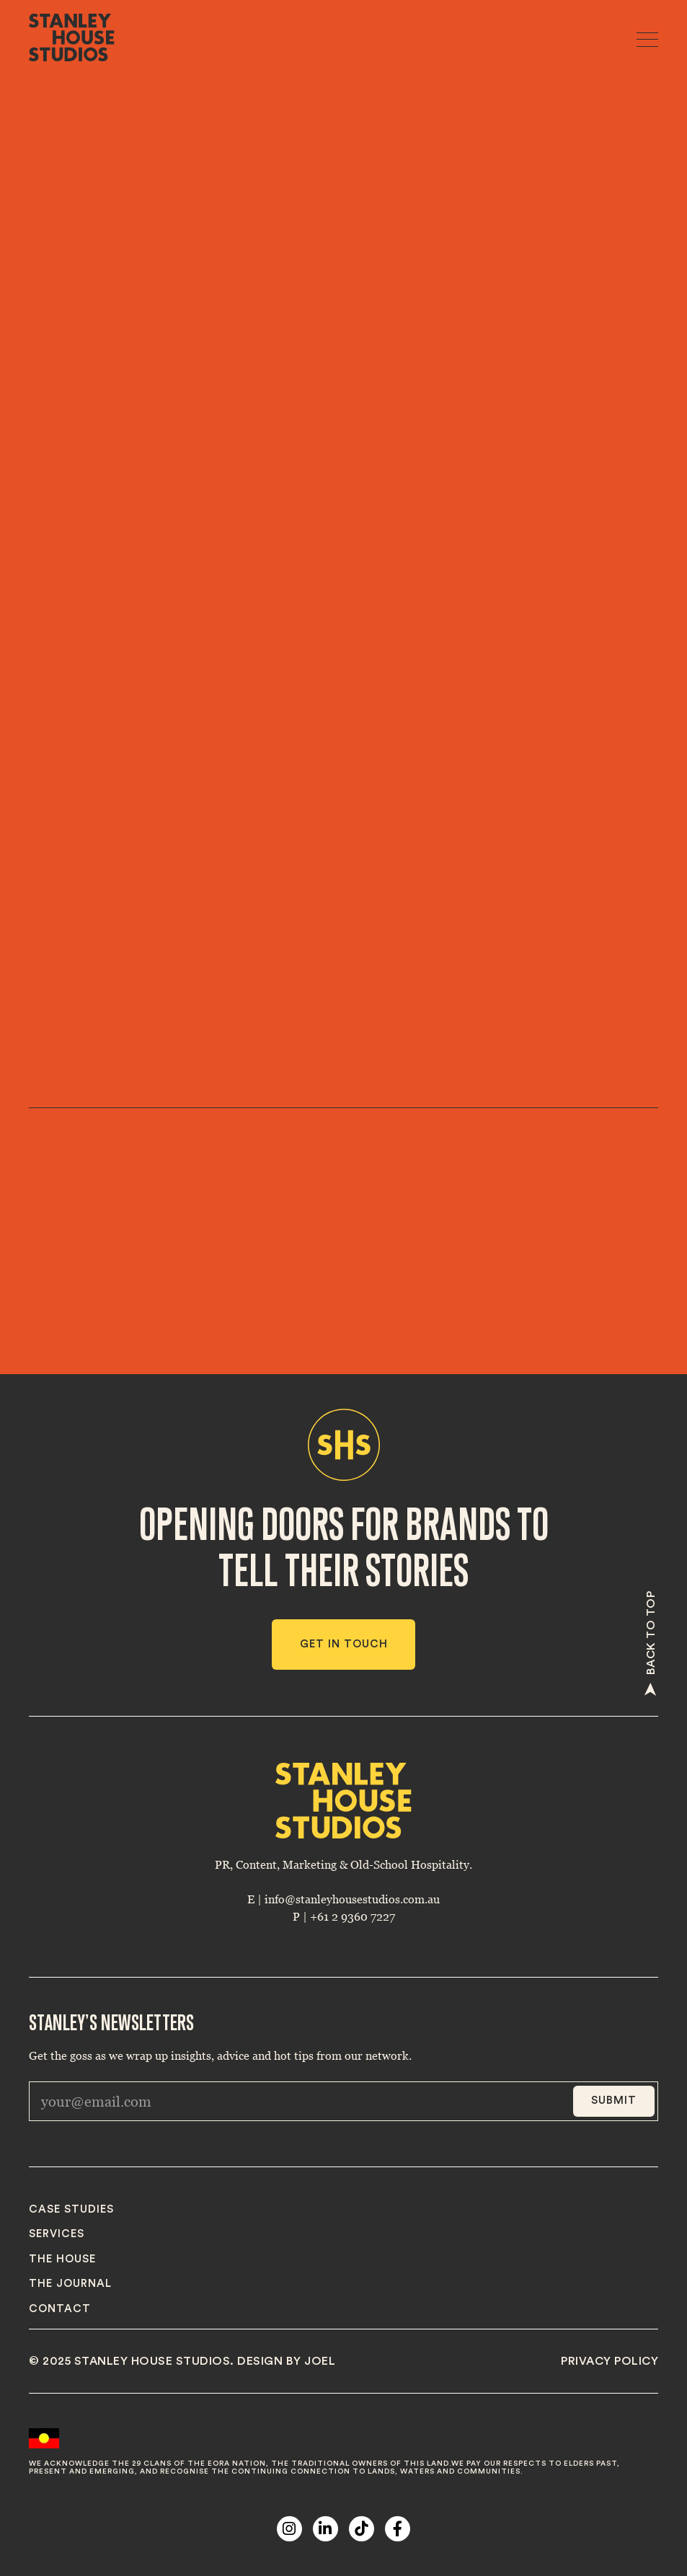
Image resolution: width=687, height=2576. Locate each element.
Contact (60, 2308)
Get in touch (344, 1644)
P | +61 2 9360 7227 (344, 1916)
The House (62, 2259)
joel (319, 2361)
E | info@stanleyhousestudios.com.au (343, 1899)
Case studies (71, 2209)
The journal (70, 2283)
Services (56, 2233)
